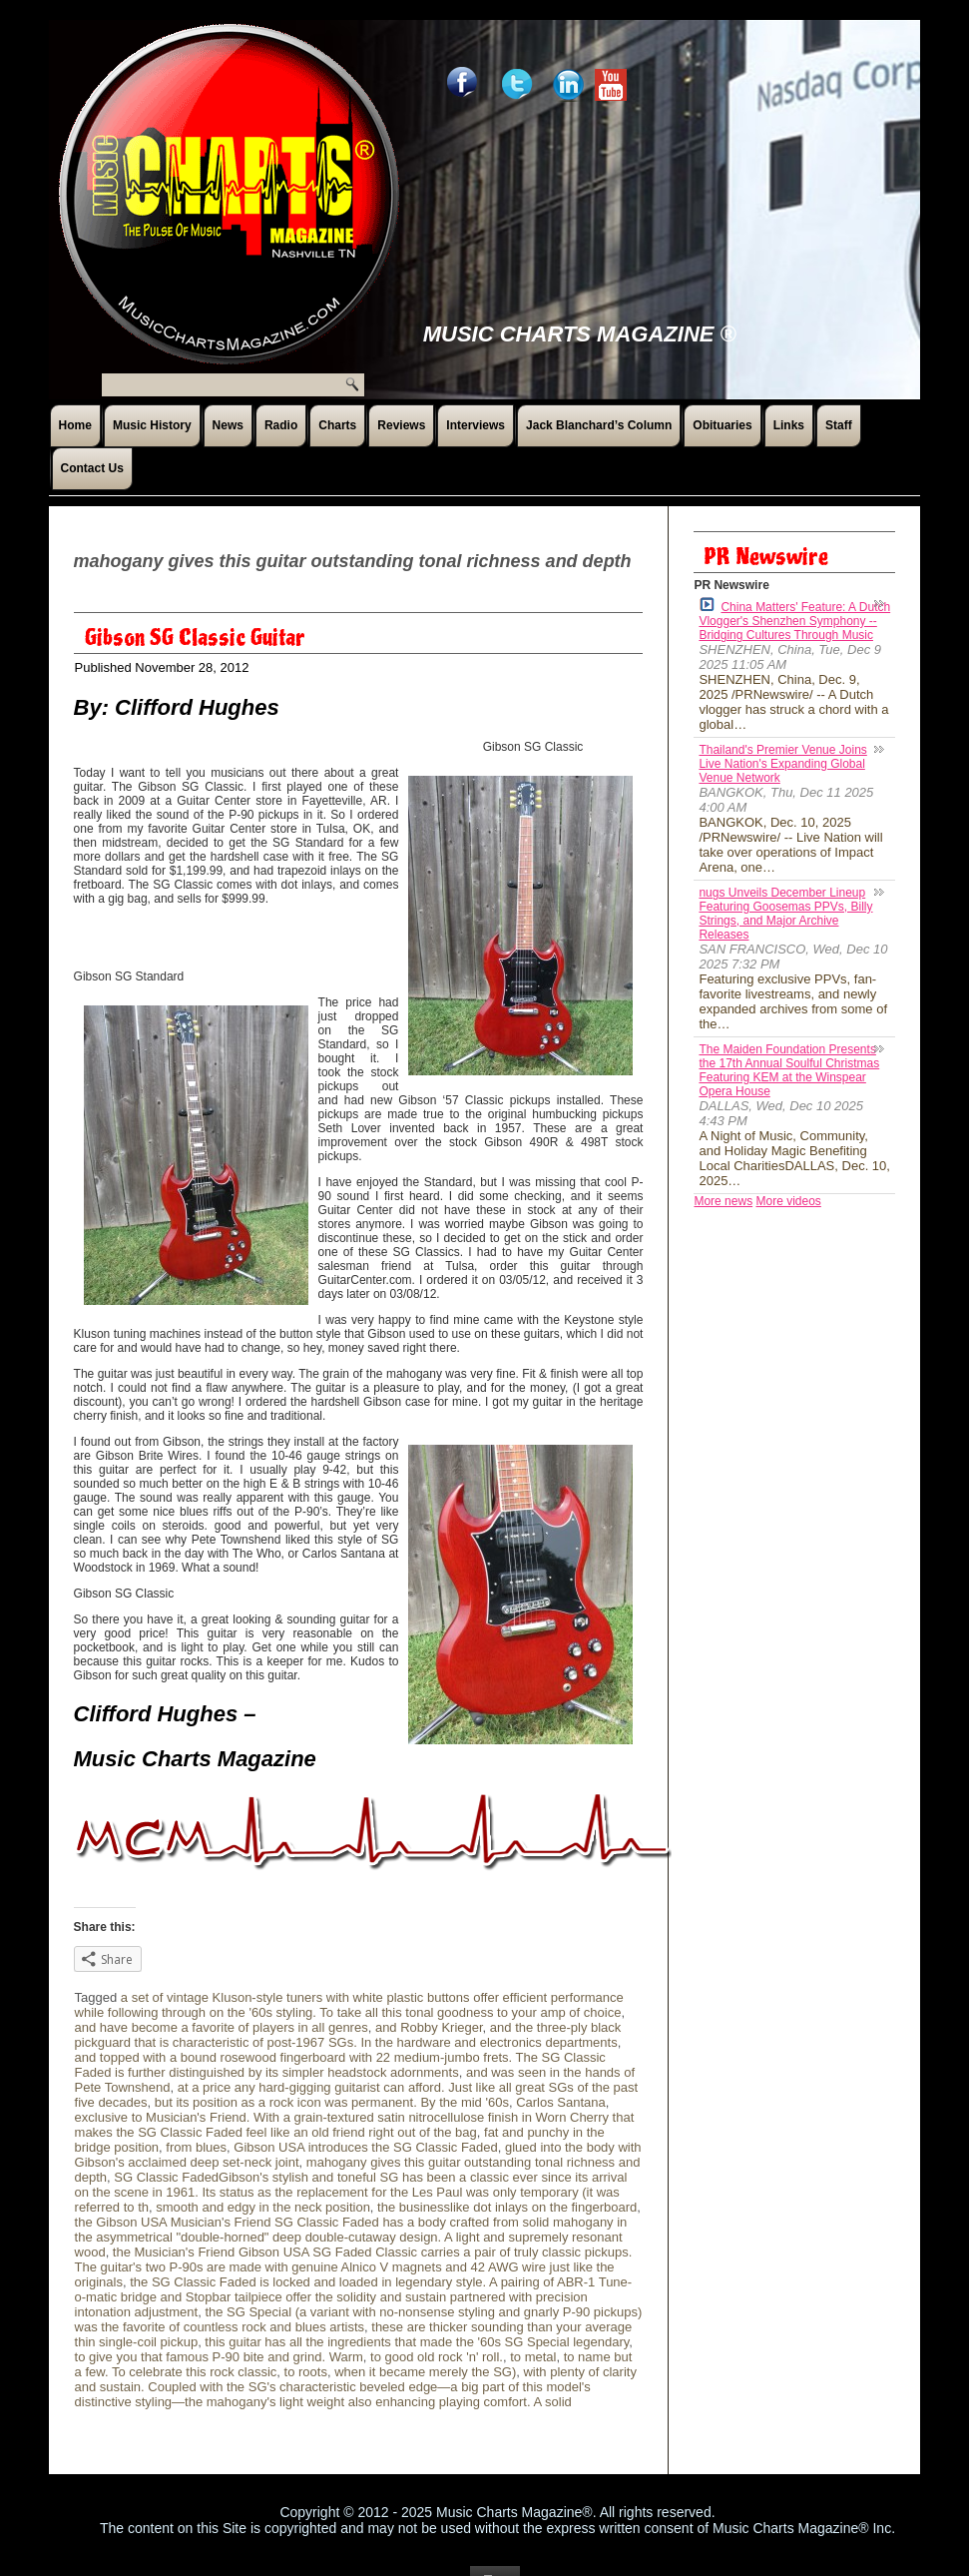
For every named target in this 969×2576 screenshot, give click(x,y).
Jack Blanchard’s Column (599, 425)
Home (75, 425)
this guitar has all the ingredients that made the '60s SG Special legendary (417, 2341)
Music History (152, 425)
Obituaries (722, 425)
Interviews (475, 425)
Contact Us (92, 468)
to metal (533, 2356)
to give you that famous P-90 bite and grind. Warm (219, 2356)
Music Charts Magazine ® (579, 334)
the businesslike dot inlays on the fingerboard (507, 2207)
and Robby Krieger (429, 2027)
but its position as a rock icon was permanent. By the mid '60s (332, 2102)
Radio (280, 425)
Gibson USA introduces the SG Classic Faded (365, 2147)
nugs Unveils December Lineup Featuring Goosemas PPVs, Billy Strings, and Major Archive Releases (785, 914)
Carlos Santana (561, 2102)
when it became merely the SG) (425, 2371)
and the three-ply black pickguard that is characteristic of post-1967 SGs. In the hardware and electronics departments (348, 2035)
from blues (196, 2147)
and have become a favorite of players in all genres (221, 2027)
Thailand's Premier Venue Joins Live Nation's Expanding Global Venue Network (782, 764)
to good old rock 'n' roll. (436, 2356)
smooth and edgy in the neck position (263, 2207)
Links (788, 425)
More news (723, 1201)
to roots (305, 2371)
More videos (787, 1201)
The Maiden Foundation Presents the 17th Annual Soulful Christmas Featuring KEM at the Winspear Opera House (789, 1070)
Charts (337, 425)
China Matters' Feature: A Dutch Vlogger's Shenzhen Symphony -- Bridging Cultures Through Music (794, 619)
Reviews (401, 425)
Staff (838, 425)
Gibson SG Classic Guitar (195, 638)
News (228, 425)
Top (495, 2551)
